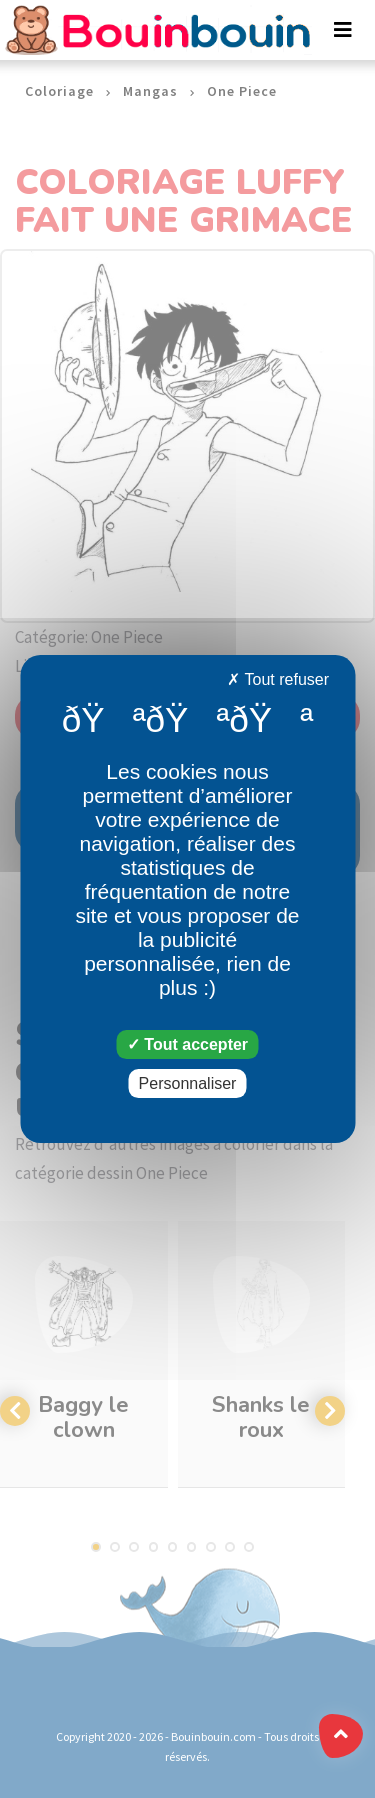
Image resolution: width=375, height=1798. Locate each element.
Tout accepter (187, 1044)
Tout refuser (278, 679)
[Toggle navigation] (343, 30)
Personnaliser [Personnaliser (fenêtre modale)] (188, 1083)
